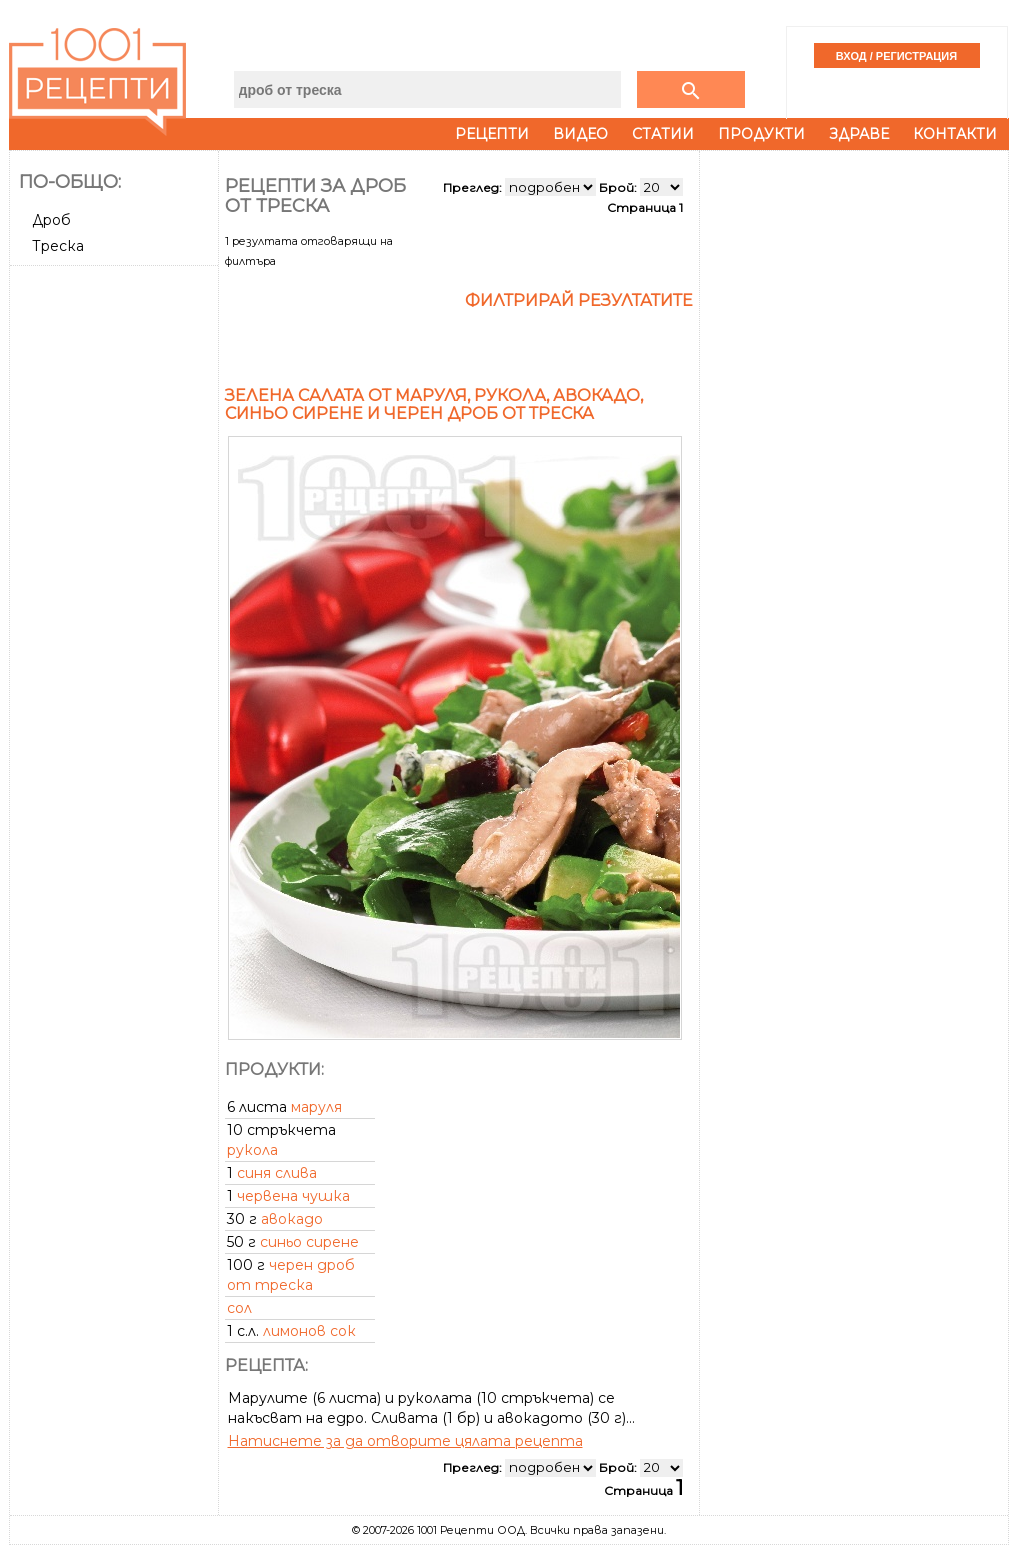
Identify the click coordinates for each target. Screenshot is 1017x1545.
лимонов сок (309, 1331)
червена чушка (293, 1196)
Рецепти (492, 134)
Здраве (859, 134)
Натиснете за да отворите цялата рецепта (405, 1441)
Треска (58, 246)
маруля (316, 1107)
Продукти (761, 134)
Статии (663, 134)
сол (239, 1308)
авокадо (292, 1219)
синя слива (277, 1173)
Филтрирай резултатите (579, 300)
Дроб (51, 220)
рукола (252, 1150)
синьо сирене (309, 1242)
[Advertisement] (116, 573)
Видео (580, 134)
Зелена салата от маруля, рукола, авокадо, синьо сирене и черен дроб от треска (434, 404)
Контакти (955, 134)
